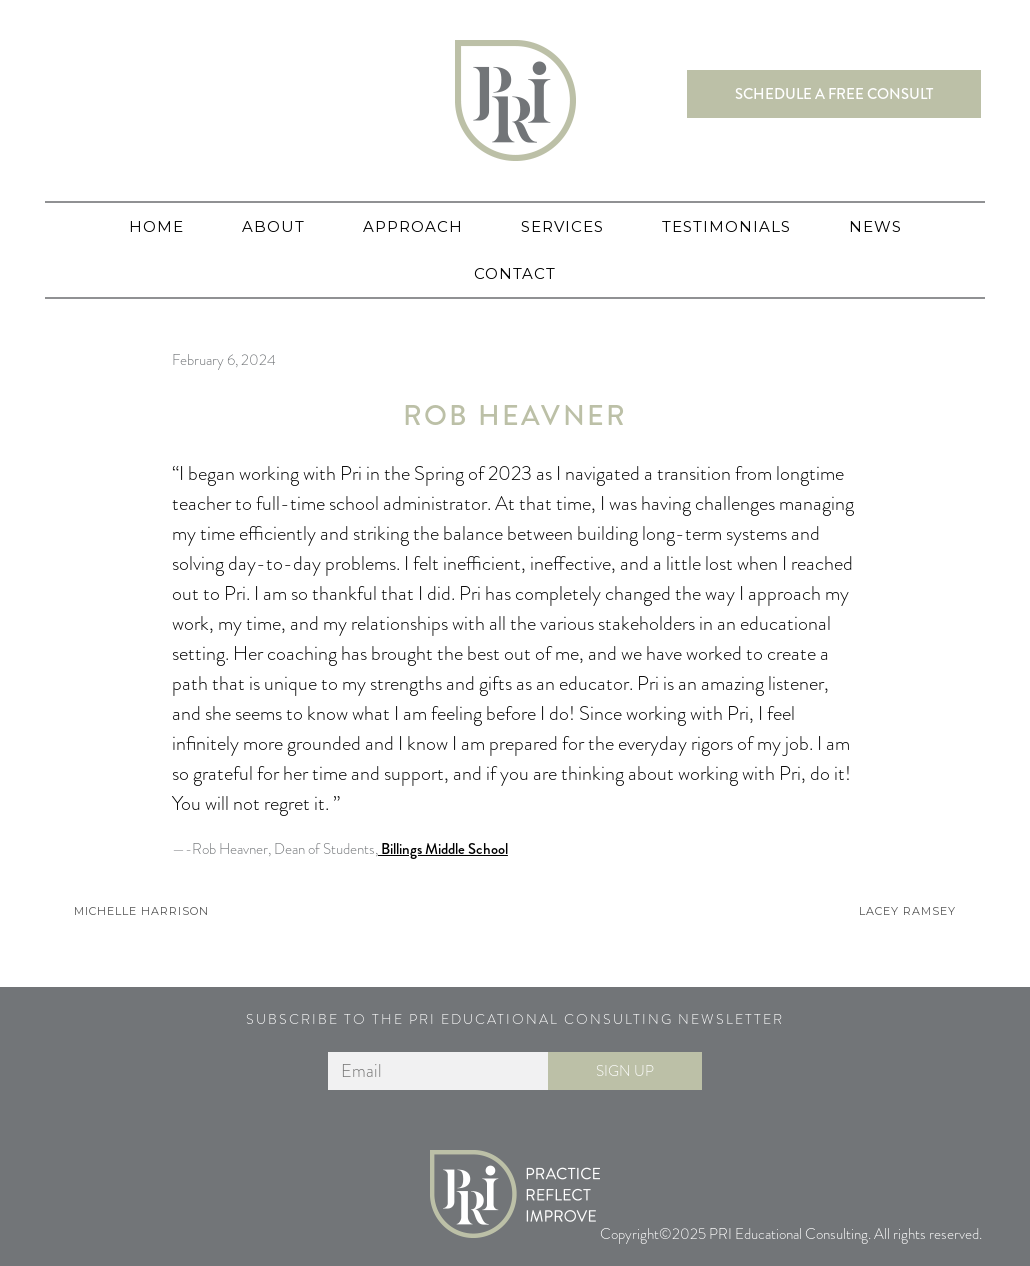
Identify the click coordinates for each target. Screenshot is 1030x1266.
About (273, 226)
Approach (413, 226)
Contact (515, 273)
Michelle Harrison (141, 911)
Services (562, 226)
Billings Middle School (443, 849)
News (875, 226)
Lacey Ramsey (907, 911)
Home (156, 226)
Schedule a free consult (834, 94)
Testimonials (726, 226)
